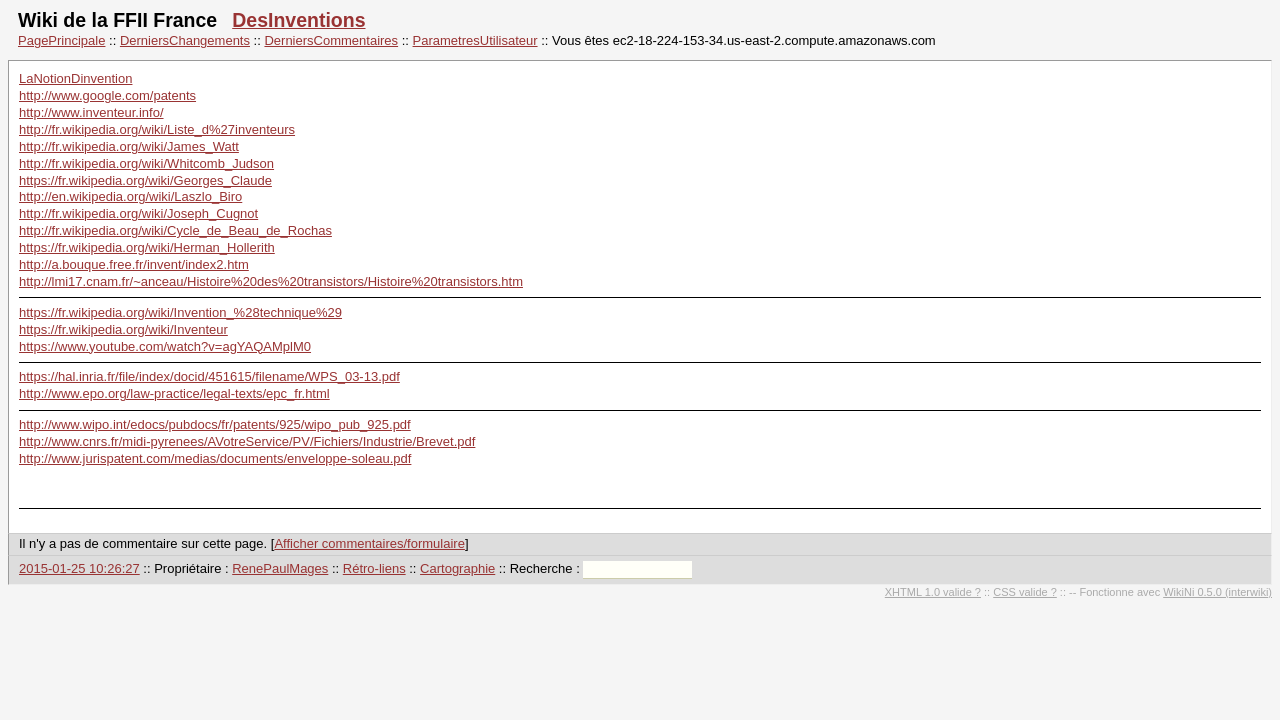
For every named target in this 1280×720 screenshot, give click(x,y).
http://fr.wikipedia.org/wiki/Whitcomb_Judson (146, 163)
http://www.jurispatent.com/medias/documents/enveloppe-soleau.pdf (215, 458)
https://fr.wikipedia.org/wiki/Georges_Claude (145, 180)
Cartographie (457, 568)
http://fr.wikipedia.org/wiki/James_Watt (129, 146)
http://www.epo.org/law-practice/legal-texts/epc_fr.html (174, 393)
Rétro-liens (374, 568)
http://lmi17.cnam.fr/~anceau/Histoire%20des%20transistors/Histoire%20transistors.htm (271, 281)
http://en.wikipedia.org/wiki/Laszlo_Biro (130, 196)
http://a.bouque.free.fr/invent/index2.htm (134, 264)
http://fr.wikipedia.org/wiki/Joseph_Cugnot (138, 213)
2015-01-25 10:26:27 (79, 568)
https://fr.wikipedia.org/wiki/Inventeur (123, 329)
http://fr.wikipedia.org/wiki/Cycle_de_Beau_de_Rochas (175, 230)
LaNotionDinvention (75, 78)
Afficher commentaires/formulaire (369, 543)
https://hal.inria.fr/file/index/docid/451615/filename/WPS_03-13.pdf (209, 376)
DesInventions (298, 20)
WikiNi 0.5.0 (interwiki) (1217, 592)
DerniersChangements (185, 40)
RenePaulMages (280, 568)
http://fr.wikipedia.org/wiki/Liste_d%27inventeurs (157, 129)
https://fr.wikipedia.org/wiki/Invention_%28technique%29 (180, 312)
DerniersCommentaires (331, 40)
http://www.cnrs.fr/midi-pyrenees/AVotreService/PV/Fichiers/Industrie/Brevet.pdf (247, 441)
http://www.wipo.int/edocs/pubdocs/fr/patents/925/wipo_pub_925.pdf (215, 424)
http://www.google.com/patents (107, 95)
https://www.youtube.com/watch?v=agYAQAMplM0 (165, 346)
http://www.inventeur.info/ (91, 112)
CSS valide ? (1025, 592)
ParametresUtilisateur (475, 40)
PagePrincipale (61, 40)
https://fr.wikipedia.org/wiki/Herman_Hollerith (147, 247)
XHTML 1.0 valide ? (933, 592)
